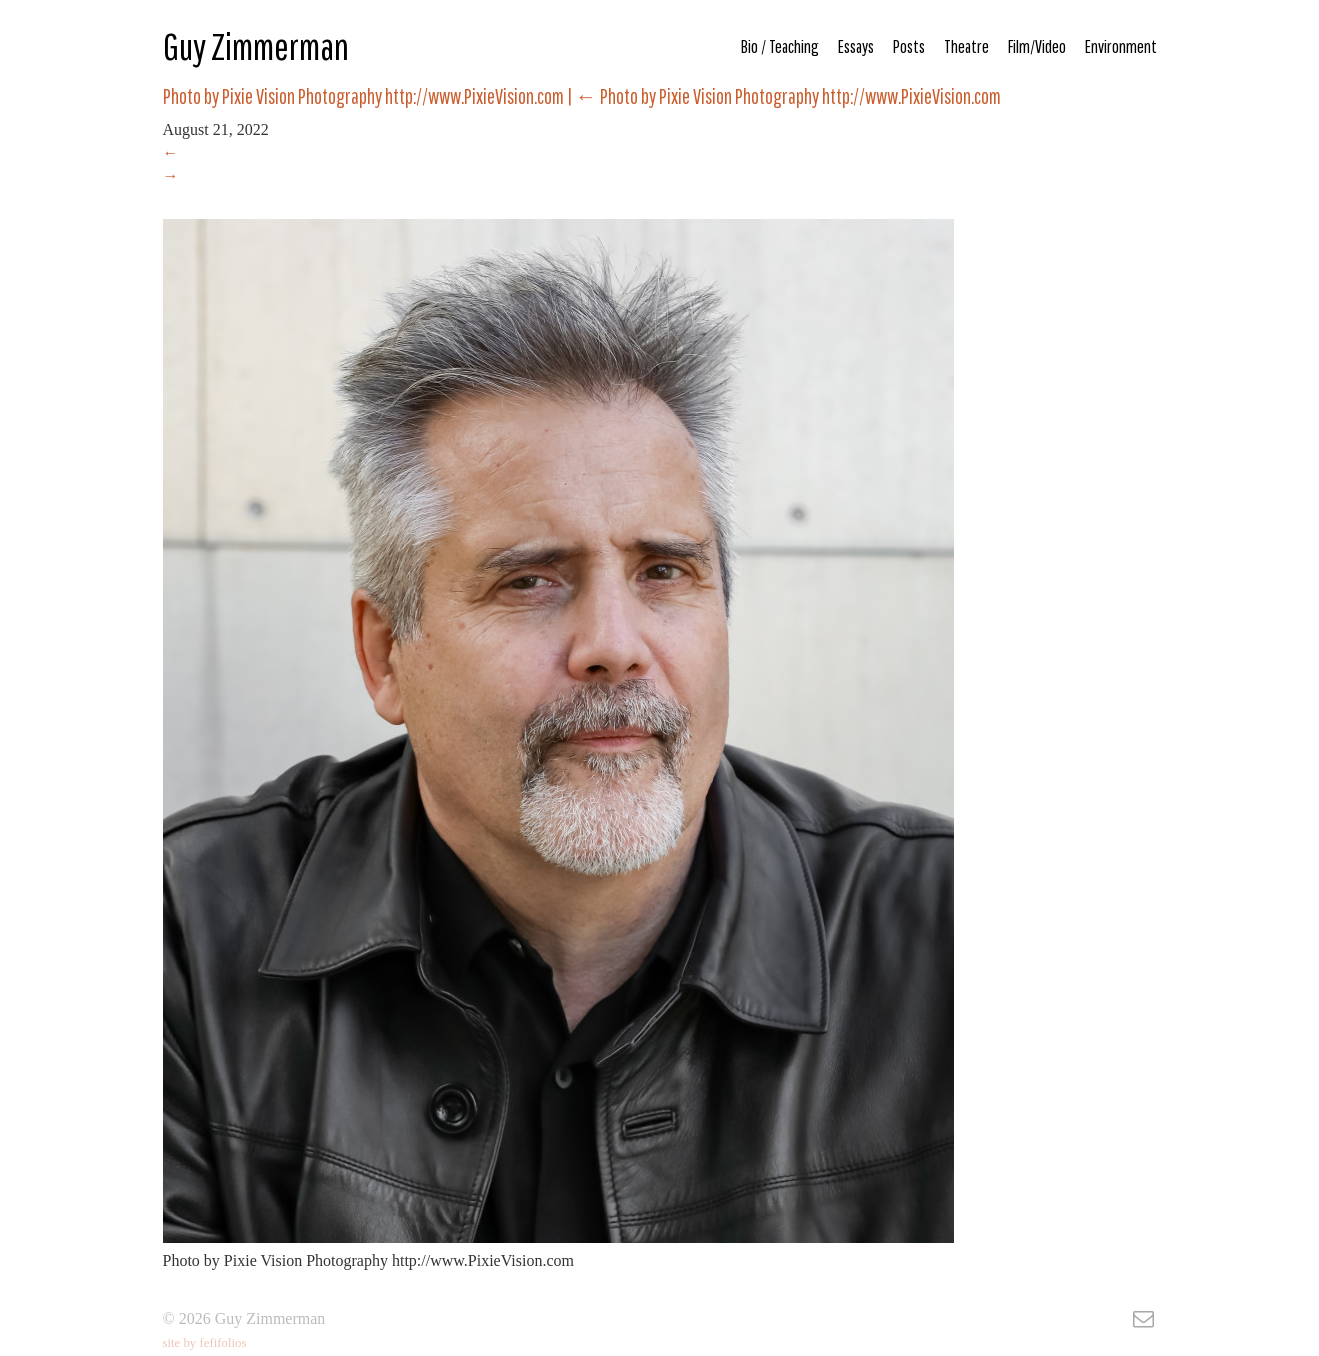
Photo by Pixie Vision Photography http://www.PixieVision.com (788, 96)
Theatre (966, 46)
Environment (1121, 46)
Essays (856, 46)
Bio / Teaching (780, 46)
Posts (909, 46)
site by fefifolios (205, 1343)
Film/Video (1037, 46)
